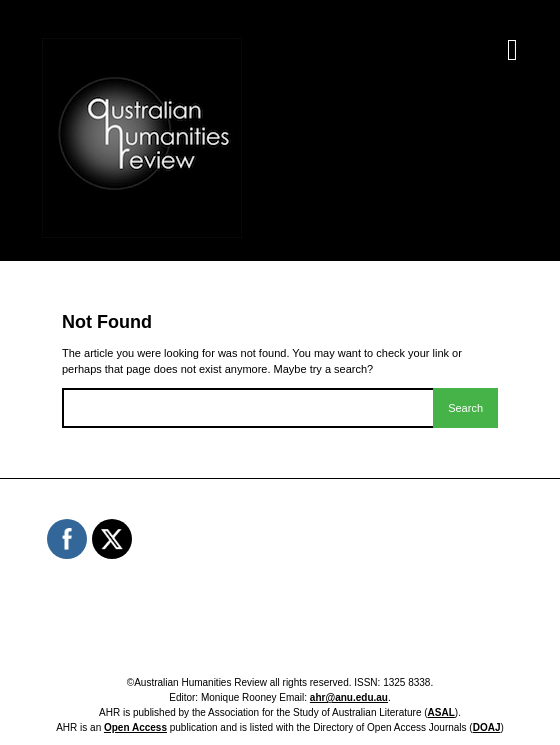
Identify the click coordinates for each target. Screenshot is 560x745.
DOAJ (487, 727)
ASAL (441, 712)
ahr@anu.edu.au (349, 697)
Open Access (135, 727)
